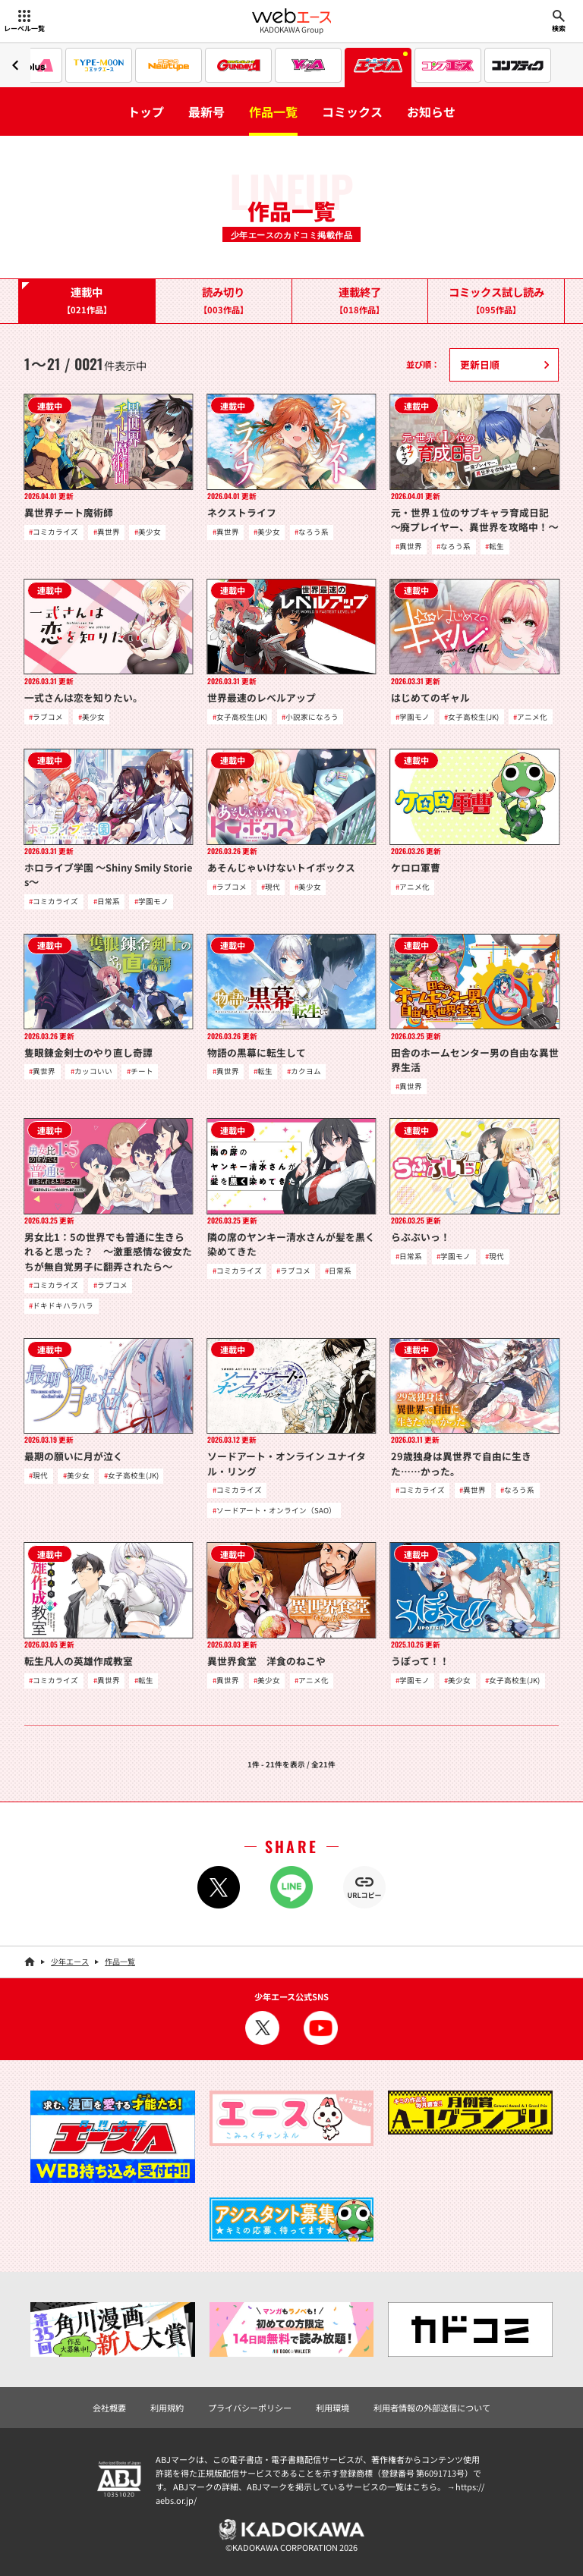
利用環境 (332, 2408)
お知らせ (431, 111)
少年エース (70, 1961)
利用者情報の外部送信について (431, 2408)
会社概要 (109, 2408)
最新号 (206, 111)
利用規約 (167, 2408)
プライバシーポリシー (250, 2408)
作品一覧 (273, 111)
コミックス (352, 111)
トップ (146, 111)
